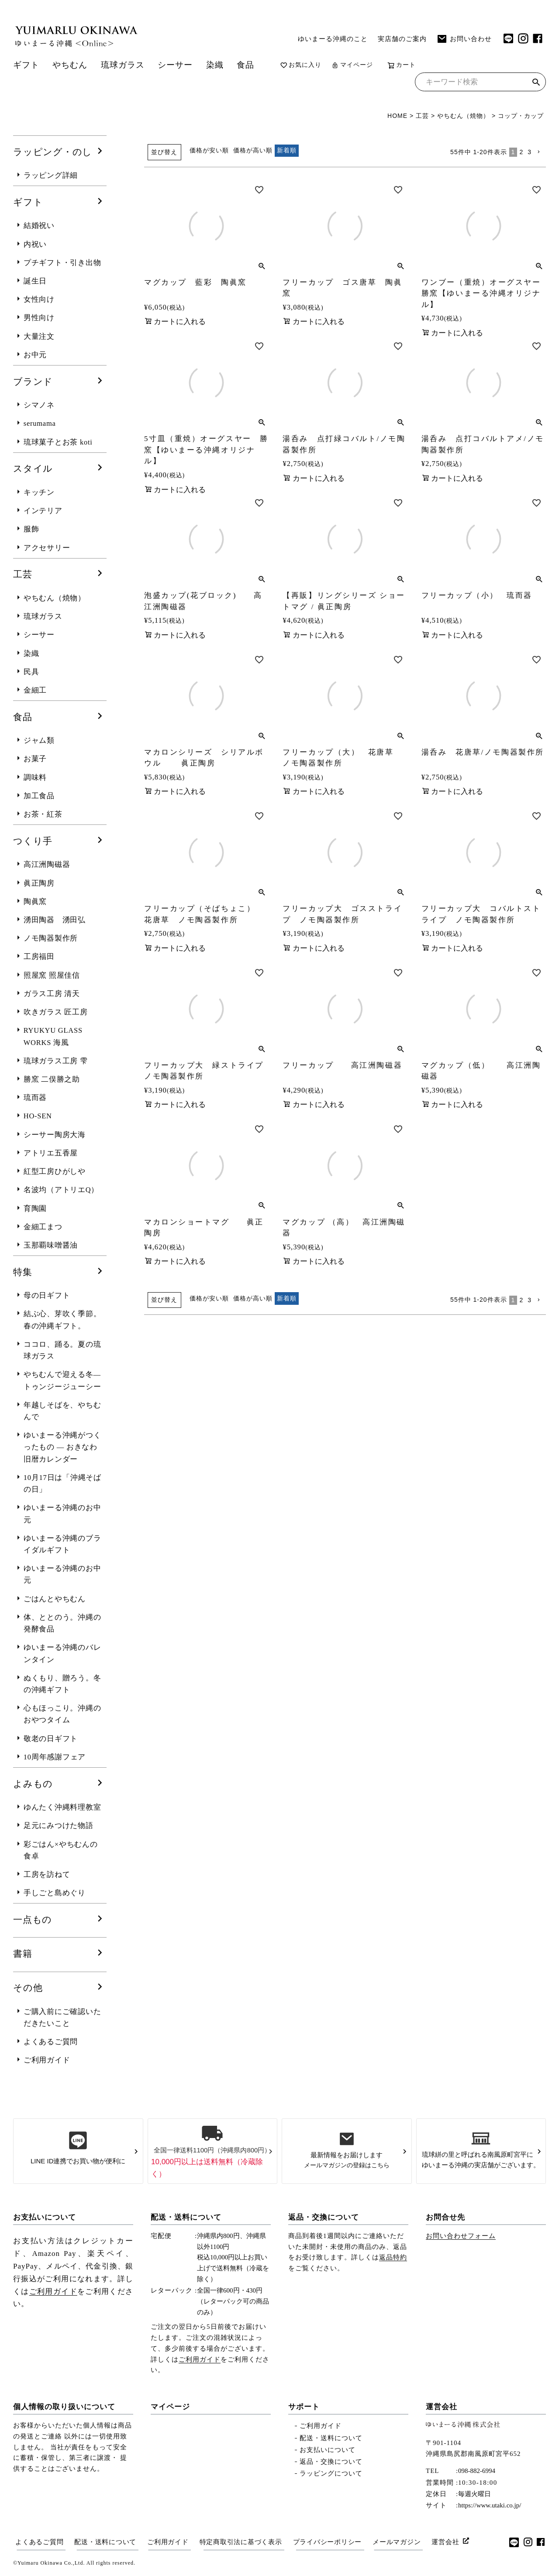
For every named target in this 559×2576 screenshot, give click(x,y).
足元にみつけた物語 (58, 1825)
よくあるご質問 (51, 2042)
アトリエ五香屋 (51, 1153)
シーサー (175, 64)
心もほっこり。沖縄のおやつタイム (62, 1714)
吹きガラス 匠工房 (56, 1012)
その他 (27, 1988)
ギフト (26, 64)
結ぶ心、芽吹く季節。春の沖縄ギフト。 (62, 1320)
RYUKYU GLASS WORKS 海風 (53, 1036)
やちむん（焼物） (463, 115)
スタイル (33, 468)
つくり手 (32, 841)
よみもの (33, 1784)
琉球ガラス (123, 64)
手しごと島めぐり (55, 1893)
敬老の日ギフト (51, 1739)
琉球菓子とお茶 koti (58, 442)
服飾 (31, 529)
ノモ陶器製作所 (51, 938)
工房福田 (39, 956)
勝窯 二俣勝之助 (52, 1079)
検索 (536, 83)
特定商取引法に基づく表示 (241, 2541)
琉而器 (35, 1097)
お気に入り (301, 65)
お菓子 (35, 759)
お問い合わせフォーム (461, 2235)
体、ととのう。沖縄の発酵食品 (62, 1623)
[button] (540, 152)
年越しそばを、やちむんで (62, 1411)
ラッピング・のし (52, 152)
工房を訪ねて (47, 1874)
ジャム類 (39, 740)
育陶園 (35, 1208)
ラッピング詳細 (51, 175)
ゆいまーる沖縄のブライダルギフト (62, 1544)
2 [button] (521, 151)
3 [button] (529, 151)
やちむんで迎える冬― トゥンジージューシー (62, 1380)
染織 (215, 64)
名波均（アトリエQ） (61, 1190)
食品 (245, 64)
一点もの (32, 1919)
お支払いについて (44, 2217)
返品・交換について (323, 2217)
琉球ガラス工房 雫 (56, 1061)
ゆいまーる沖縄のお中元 (62, 1514)
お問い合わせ (464, 39)
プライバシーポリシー (327, 2541)
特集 (22, 1272)
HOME (397, 115)
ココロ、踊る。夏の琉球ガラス (62, 1350)
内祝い (35, 244)
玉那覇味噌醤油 (51, 1245)
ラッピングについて (331, 2473)
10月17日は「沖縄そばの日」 (62, 1483)
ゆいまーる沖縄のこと (333, 38)
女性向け (39, 299)
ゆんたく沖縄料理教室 (62, 1807)
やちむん (69, 64)
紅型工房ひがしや (55, 1171)
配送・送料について (186, 2217)
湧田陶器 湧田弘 (55, 920)
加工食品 (39, 796)
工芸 (422, 115)
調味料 (35, 777)
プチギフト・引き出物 (62, 263)
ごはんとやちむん (55, 1599)
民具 (31, 672)
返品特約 (393, 2257)
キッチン (39, 492)
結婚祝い (39, 225)
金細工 (35, 690)
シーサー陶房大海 (55, 1135)
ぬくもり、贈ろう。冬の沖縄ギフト (62, 1684)
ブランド (33, 381)
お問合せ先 (445, 2217)
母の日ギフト (47, 1295)
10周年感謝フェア (55, 1757)
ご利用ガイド (47, 2060)
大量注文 (39, 336)
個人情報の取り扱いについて (64, 2407)
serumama (40, 423)
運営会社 (441, 2407)
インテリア (43, 511)
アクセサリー (47, 548)
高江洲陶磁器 (47, 864)
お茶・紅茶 (43, 814)
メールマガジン (397, 2541)
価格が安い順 (209, 150)
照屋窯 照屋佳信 (52, 975)
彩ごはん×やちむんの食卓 (61, 1850)
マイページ (352, 65)
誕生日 (35, 281)
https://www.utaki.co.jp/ (489, 2505)
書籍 (22, 1954)
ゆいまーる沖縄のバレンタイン (62, 1653)
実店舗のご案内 (402, 38)
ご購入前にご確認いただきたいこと (62, 2017)
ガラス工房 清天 (52, 994)
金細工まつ (43, 1227)
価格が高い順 (253, 150)
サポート (304, 2407)
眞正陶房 (39, 883)
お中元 (35, 355)
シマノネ (39, 405)
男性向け (39, 318)
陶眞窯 (35, 901)
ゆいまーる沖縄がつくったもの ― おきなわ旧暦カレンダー (62, 1447)
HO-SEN (38, 1116)
